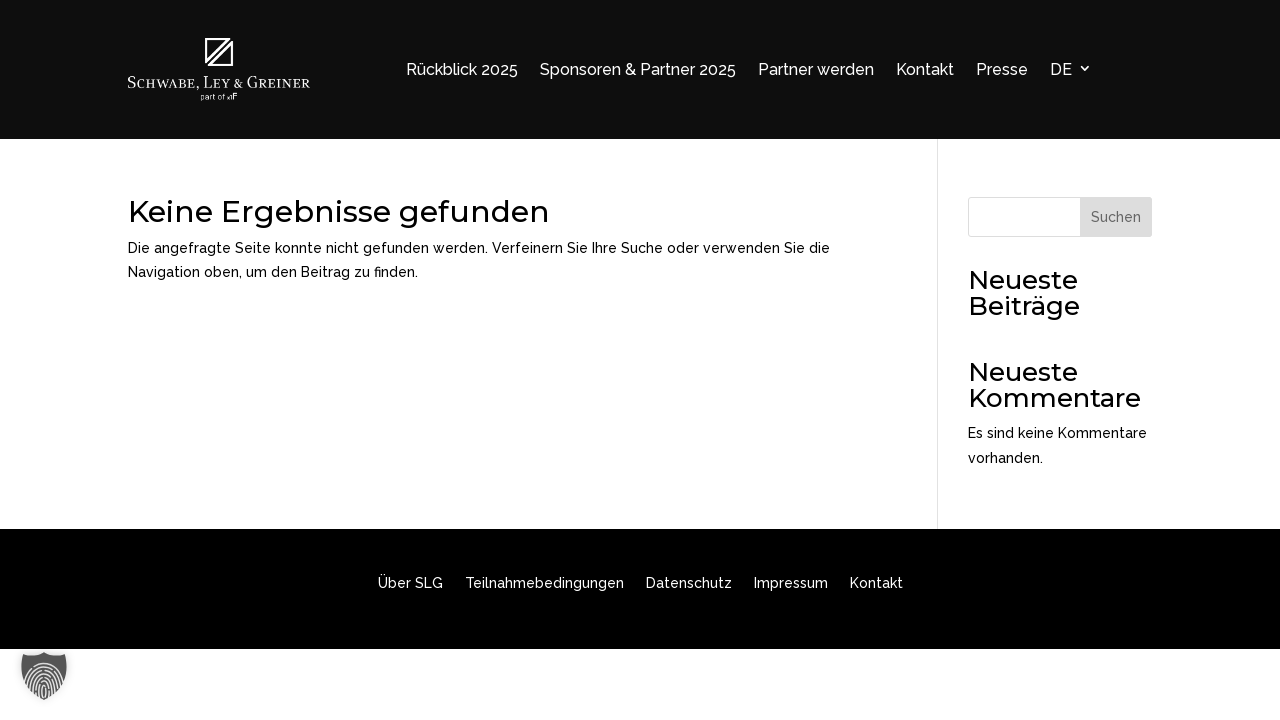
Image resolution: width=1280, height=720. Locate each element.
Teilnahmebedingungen (544, 583)
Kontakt (925, 69)
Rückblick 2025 (462, 69)
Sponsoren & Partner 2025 (638, 69)
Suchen (1116, 217)
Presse (1002, 69)
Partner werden (816, 69)
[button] (44, 676)
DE (1061, 69)
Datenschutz (689, 583)
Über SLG (410, 583)
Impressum (791, 583)
